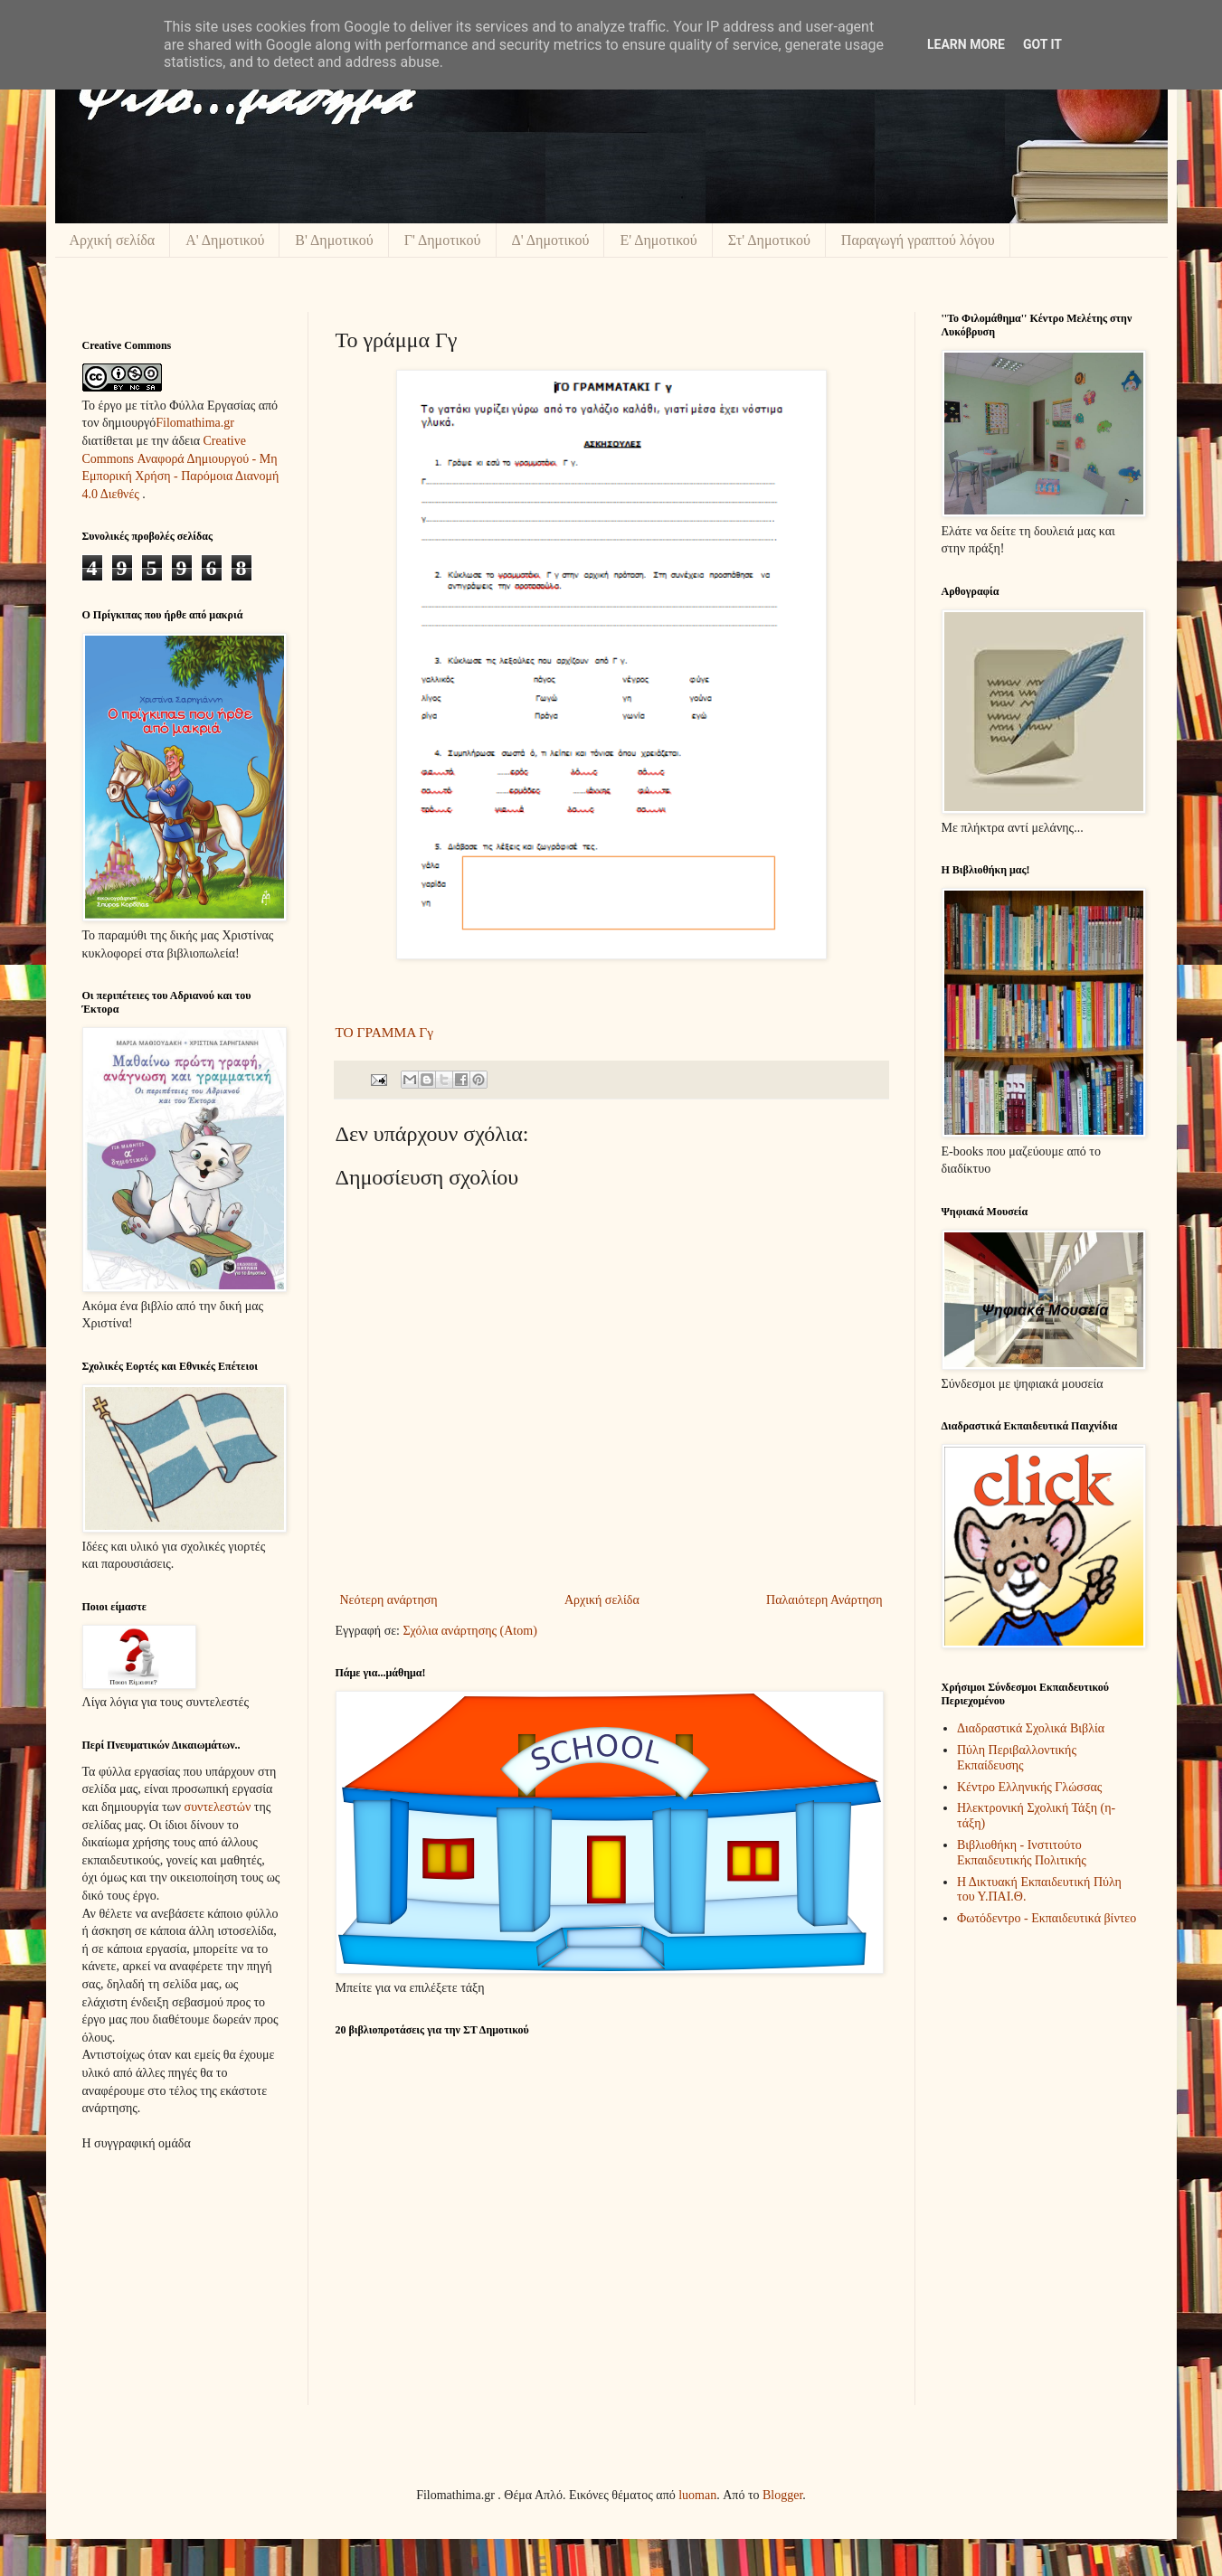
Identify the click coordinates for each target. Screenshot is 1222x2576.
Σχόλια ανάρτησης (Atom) (469, 1630)
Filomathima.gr (195, 422)
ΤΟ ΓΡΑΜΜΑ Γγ (384, 1032)
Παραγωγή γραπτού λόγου (918, 240)
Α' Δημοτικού (224, 240)
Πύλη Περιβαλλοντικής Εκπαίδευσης (1016, 1757)
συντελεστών (218, 1807)
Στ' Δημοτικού (769, 240)
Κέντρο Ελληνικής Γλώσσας (1029, 1787)
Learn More (966, 44)
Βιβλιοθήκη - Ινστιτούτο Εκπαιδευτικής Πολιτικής (1021, 1852)
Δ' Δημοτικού (551, 240)
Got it (1042, 44)
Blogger (782, 2495)
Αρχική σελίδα (113, 240)
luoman (697, 2495)
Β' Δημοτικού (334, 240)
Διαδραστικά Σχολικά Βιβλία (1030, 1728)
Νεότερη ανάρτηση (389, 1600)
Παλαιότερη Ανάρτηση (824, 1600)
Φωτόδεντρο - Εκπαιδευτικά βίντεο (1046, 1918)
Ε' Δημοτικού (658, 240)
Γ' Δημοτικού (442, 240)
